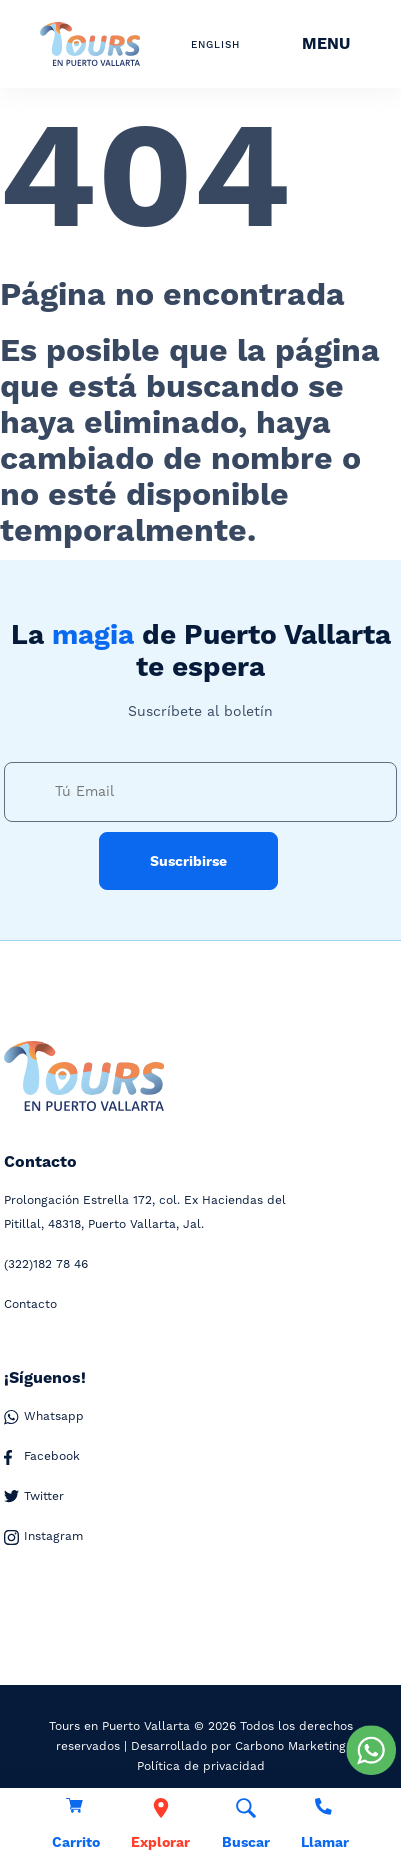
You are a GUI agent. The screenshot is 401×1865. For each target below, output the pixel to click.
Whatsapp (44, 1417)
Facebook (42, 1457)
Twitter (34, 1497)
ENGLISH (215, 45)
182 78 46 (46, 1265)
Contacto (30, 1304)
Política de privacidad (201, 1766)
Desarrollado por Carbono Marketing (238, 1746)
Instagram (43, 1537)
